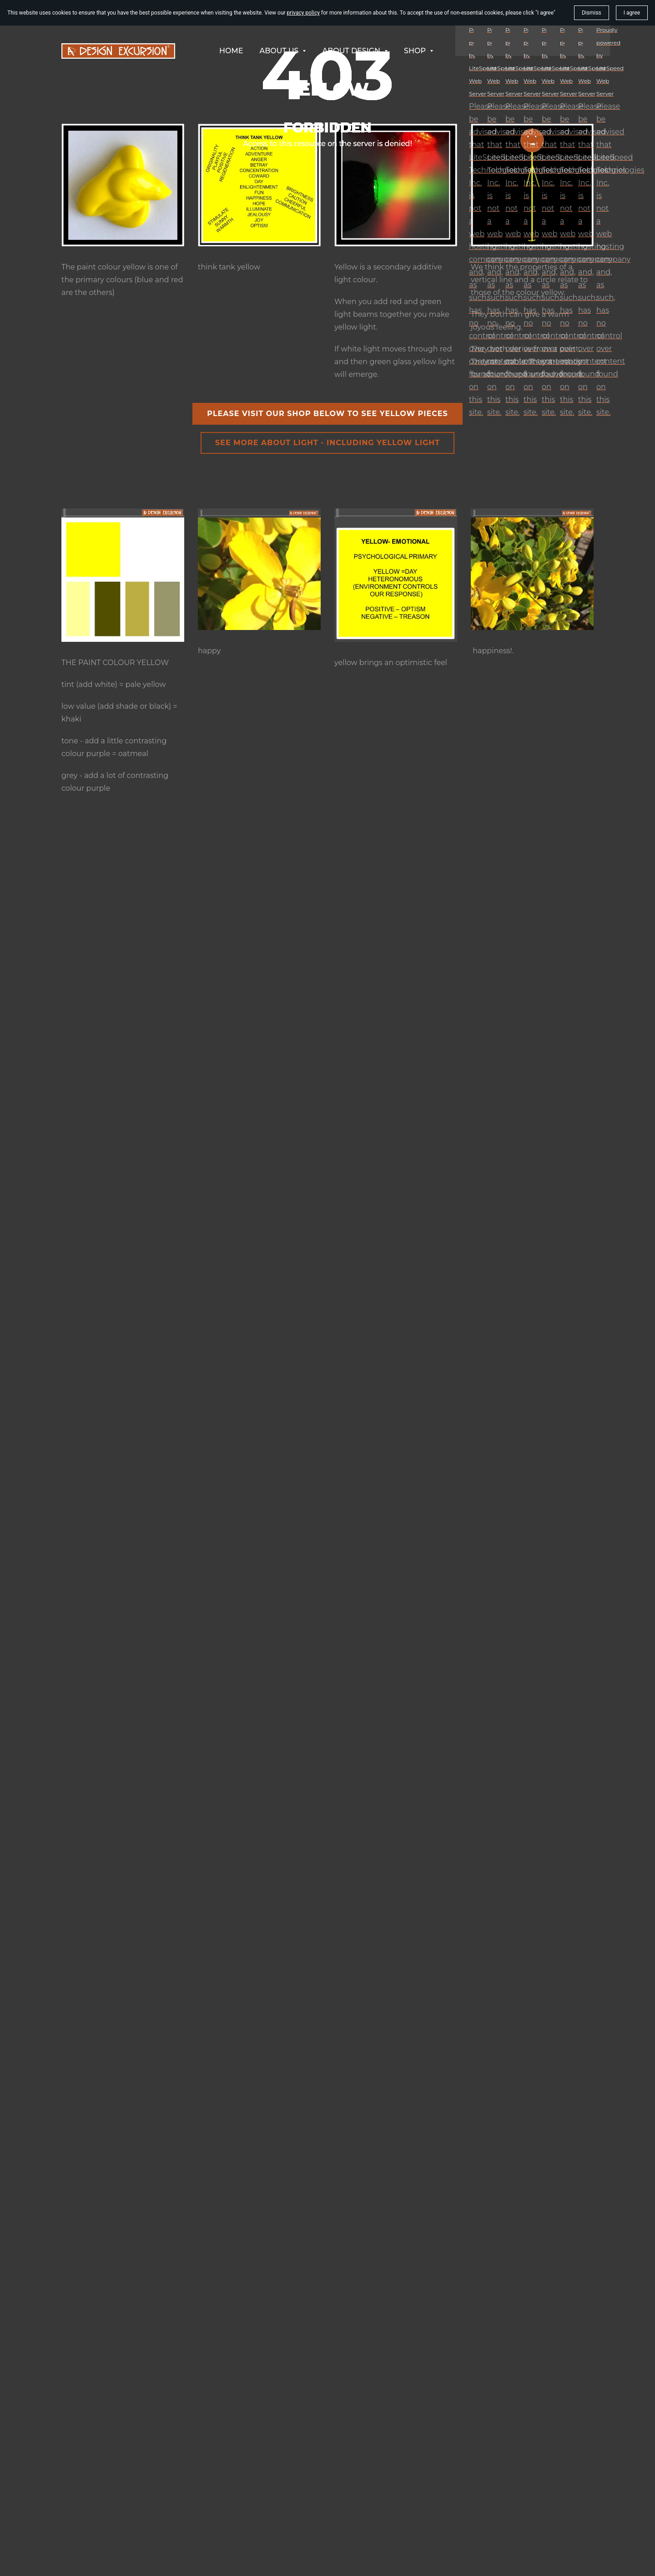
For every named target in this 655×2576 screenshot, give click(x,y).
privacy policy (303, 13)
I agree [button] (632, 13)
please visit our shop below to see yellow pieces (327, 413)
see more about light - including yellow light (327, 442)
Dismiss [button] (591, 13)
